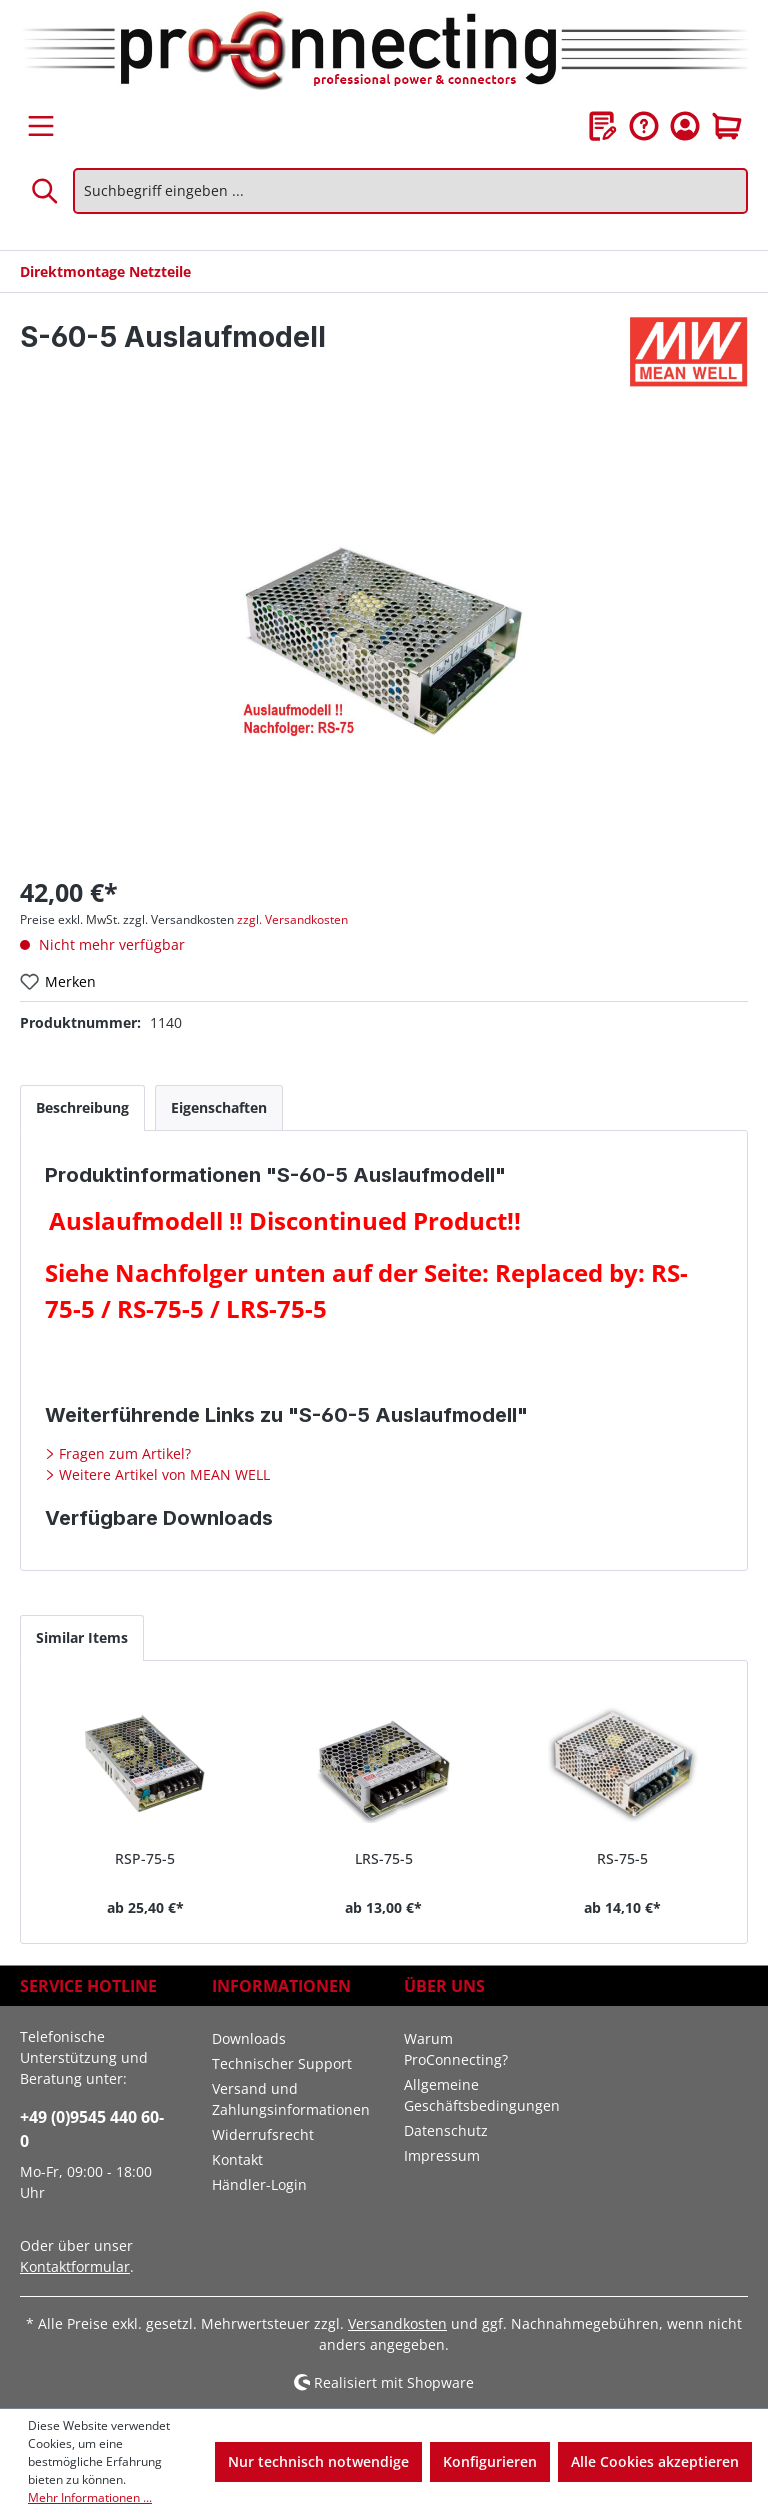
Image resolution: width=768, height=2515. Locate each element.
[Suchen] (46, 191)
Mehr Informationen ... (90, 2497)
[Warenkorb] (727, 126)
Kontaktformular (75, 2266)
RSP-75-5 (145, 1858)
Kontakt (237, 2159)
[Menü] (41, 126)
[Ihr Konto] (685, 126)
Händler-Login (259, 2184)
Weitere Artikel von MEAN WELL (162, 1474)
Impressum (442, 2155)
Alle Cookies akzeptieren (655, 2461)
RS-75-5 (622, 1858)
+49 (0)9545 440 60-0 (92, 2129)
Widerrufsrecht (263, 2134)
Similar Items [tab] (82, 1637)
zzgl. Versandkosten (292, 919)
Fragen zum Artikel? (123, 1453)
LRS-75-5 (384, 1858)
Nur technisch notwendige (318, 2461)
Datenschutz (446, 2130)
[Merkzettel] (603, 126)
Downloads (249, 2038)
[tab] (82, 1107)
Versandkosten (397, 2323)
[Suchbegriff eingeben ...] (410, 191)
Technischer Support (282, 2063)
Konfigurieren (490, 2461)
